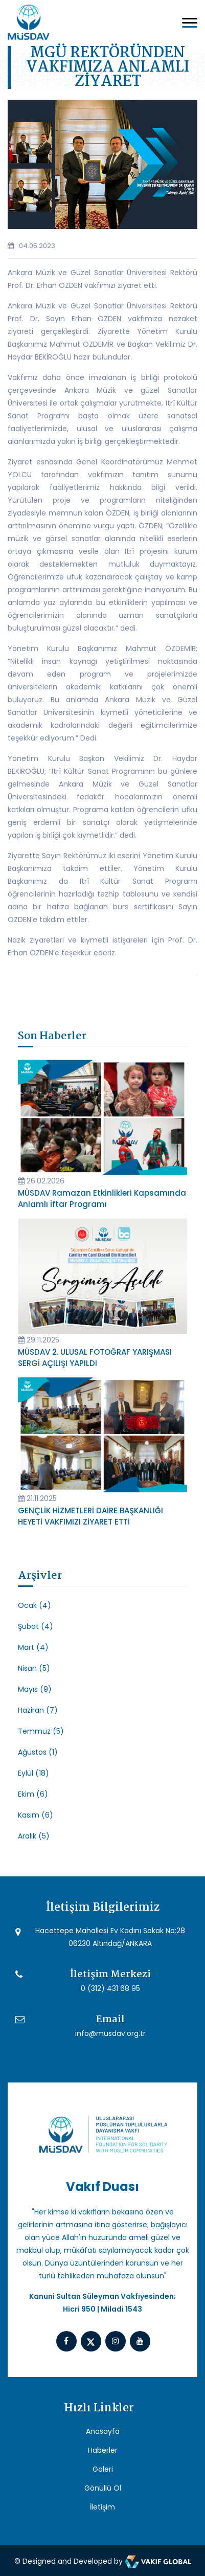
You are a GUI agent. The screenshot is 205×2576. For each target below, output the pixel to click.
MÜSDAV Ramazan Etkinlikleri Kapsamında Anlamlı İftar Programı (102, 1198)
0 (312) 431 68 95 (110, 1988)
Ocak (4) (34, 1605)
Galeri (103, 2469)
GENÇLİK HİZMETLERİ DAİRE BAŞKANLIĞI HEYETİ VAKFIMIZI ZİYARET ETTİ (90, 1516)
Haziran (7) (38, 1710)
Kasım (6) (35, 1815)
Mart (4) (33, 1647)
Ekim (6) (33, 1794)
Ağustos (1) (38, 1752)
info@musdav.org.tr (110, 2033)
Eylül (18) (33, 1773)
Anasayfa (103, 2431)
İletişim (102, 2507)
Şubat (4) (35, 1626)
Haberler (103, 2450)
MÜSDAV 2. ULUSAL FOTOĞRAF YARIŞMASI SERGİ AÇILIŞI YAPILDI (95, 1358)
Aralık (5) (34, 1836)
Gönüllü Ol (102, 2488)
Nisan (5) (34, 1668)
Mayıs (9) (35, 1689)
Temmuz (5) (41, 1731)
